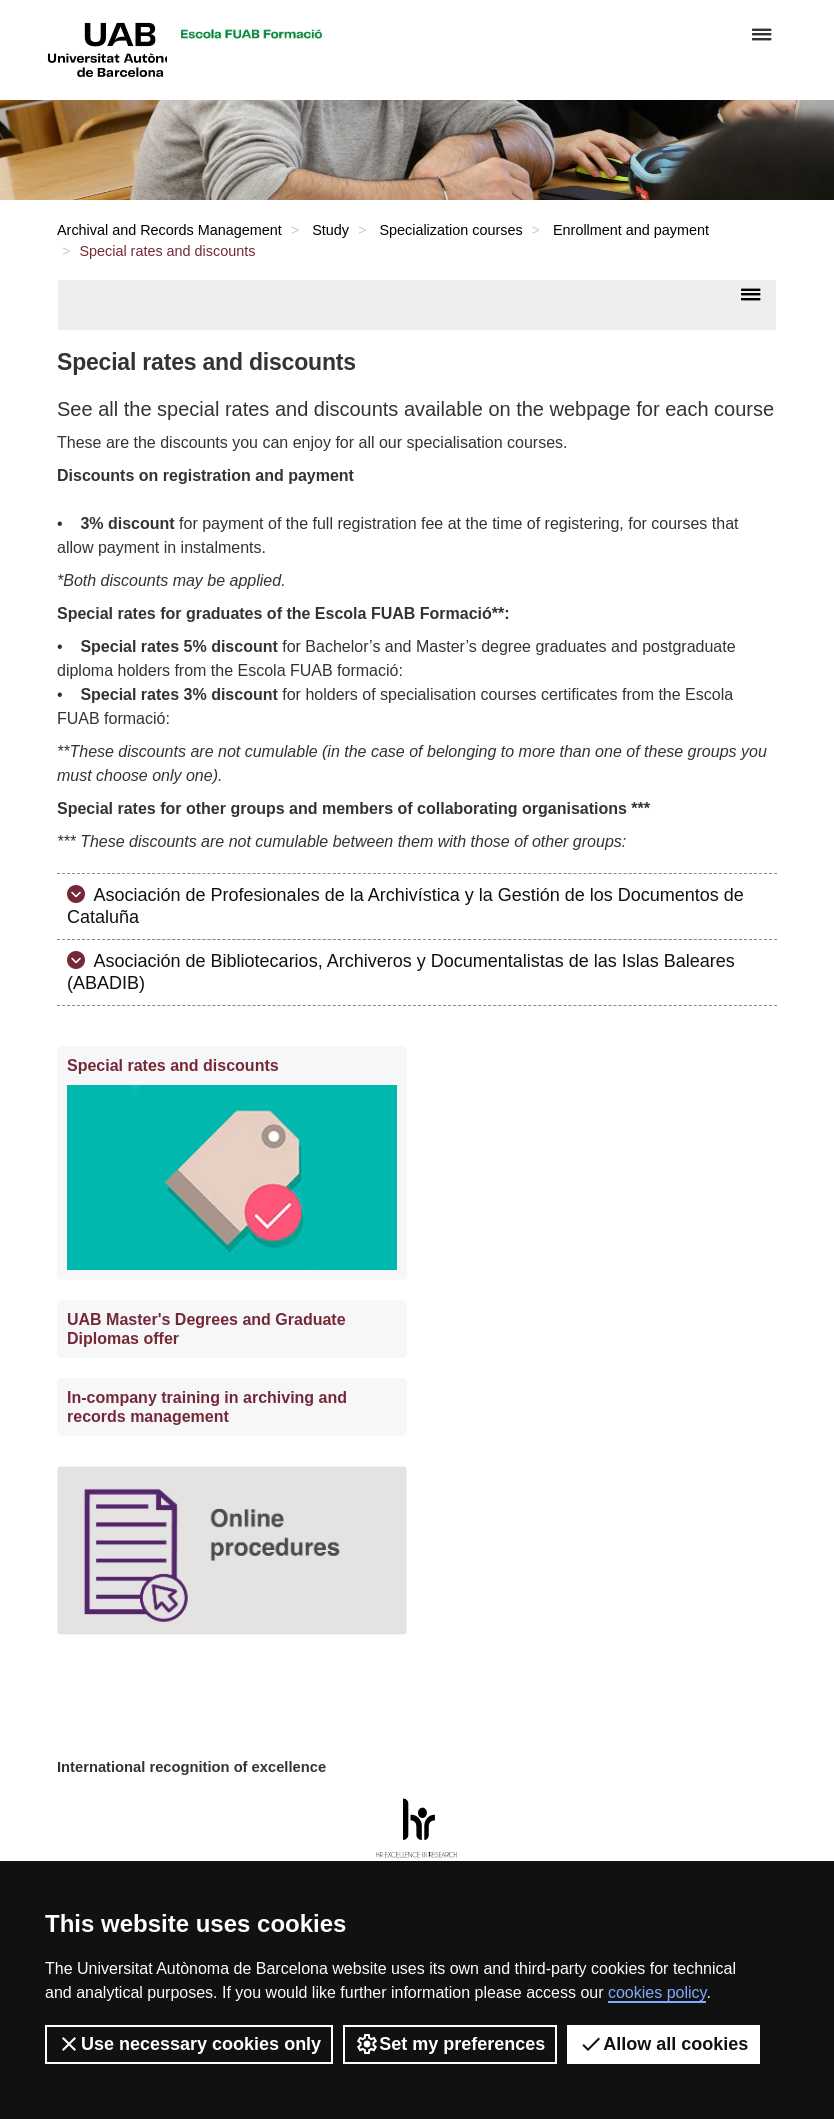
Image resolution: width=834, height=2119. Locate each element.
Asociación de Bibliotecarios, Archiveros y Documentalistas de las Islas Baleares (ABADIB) (401, 972)
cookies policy (657, 1992)
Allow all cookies (663, 2044)
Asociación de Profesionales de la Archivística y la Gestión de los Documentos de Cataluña (405, 906)
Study (330, 230)
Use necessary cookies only (189, 2044)
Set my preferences (450, 2044)
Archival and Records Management (169, 230)
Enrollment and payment (631, 230)
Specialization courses (450, 230)
